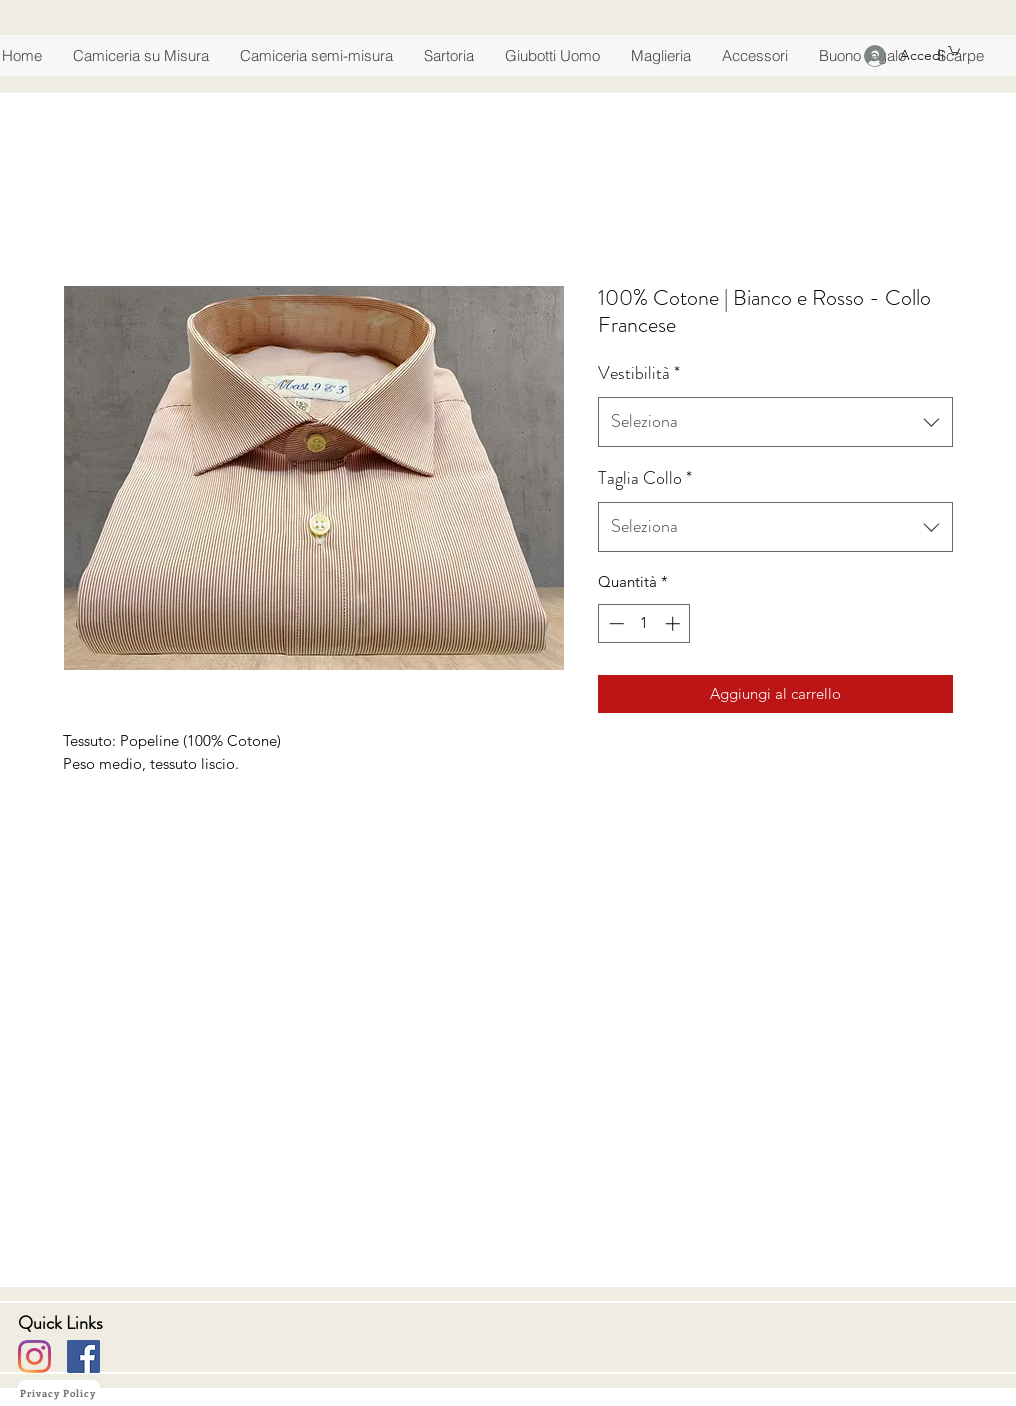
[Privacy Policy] (59, 1393)
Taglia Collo (645, 478)
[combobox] (775, 422)
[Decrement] (614, 623)
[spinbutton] (644, 623)
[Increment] (674, 623)
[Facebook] (83, 1356)
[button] (954, 50)
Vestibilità (639, 373)
